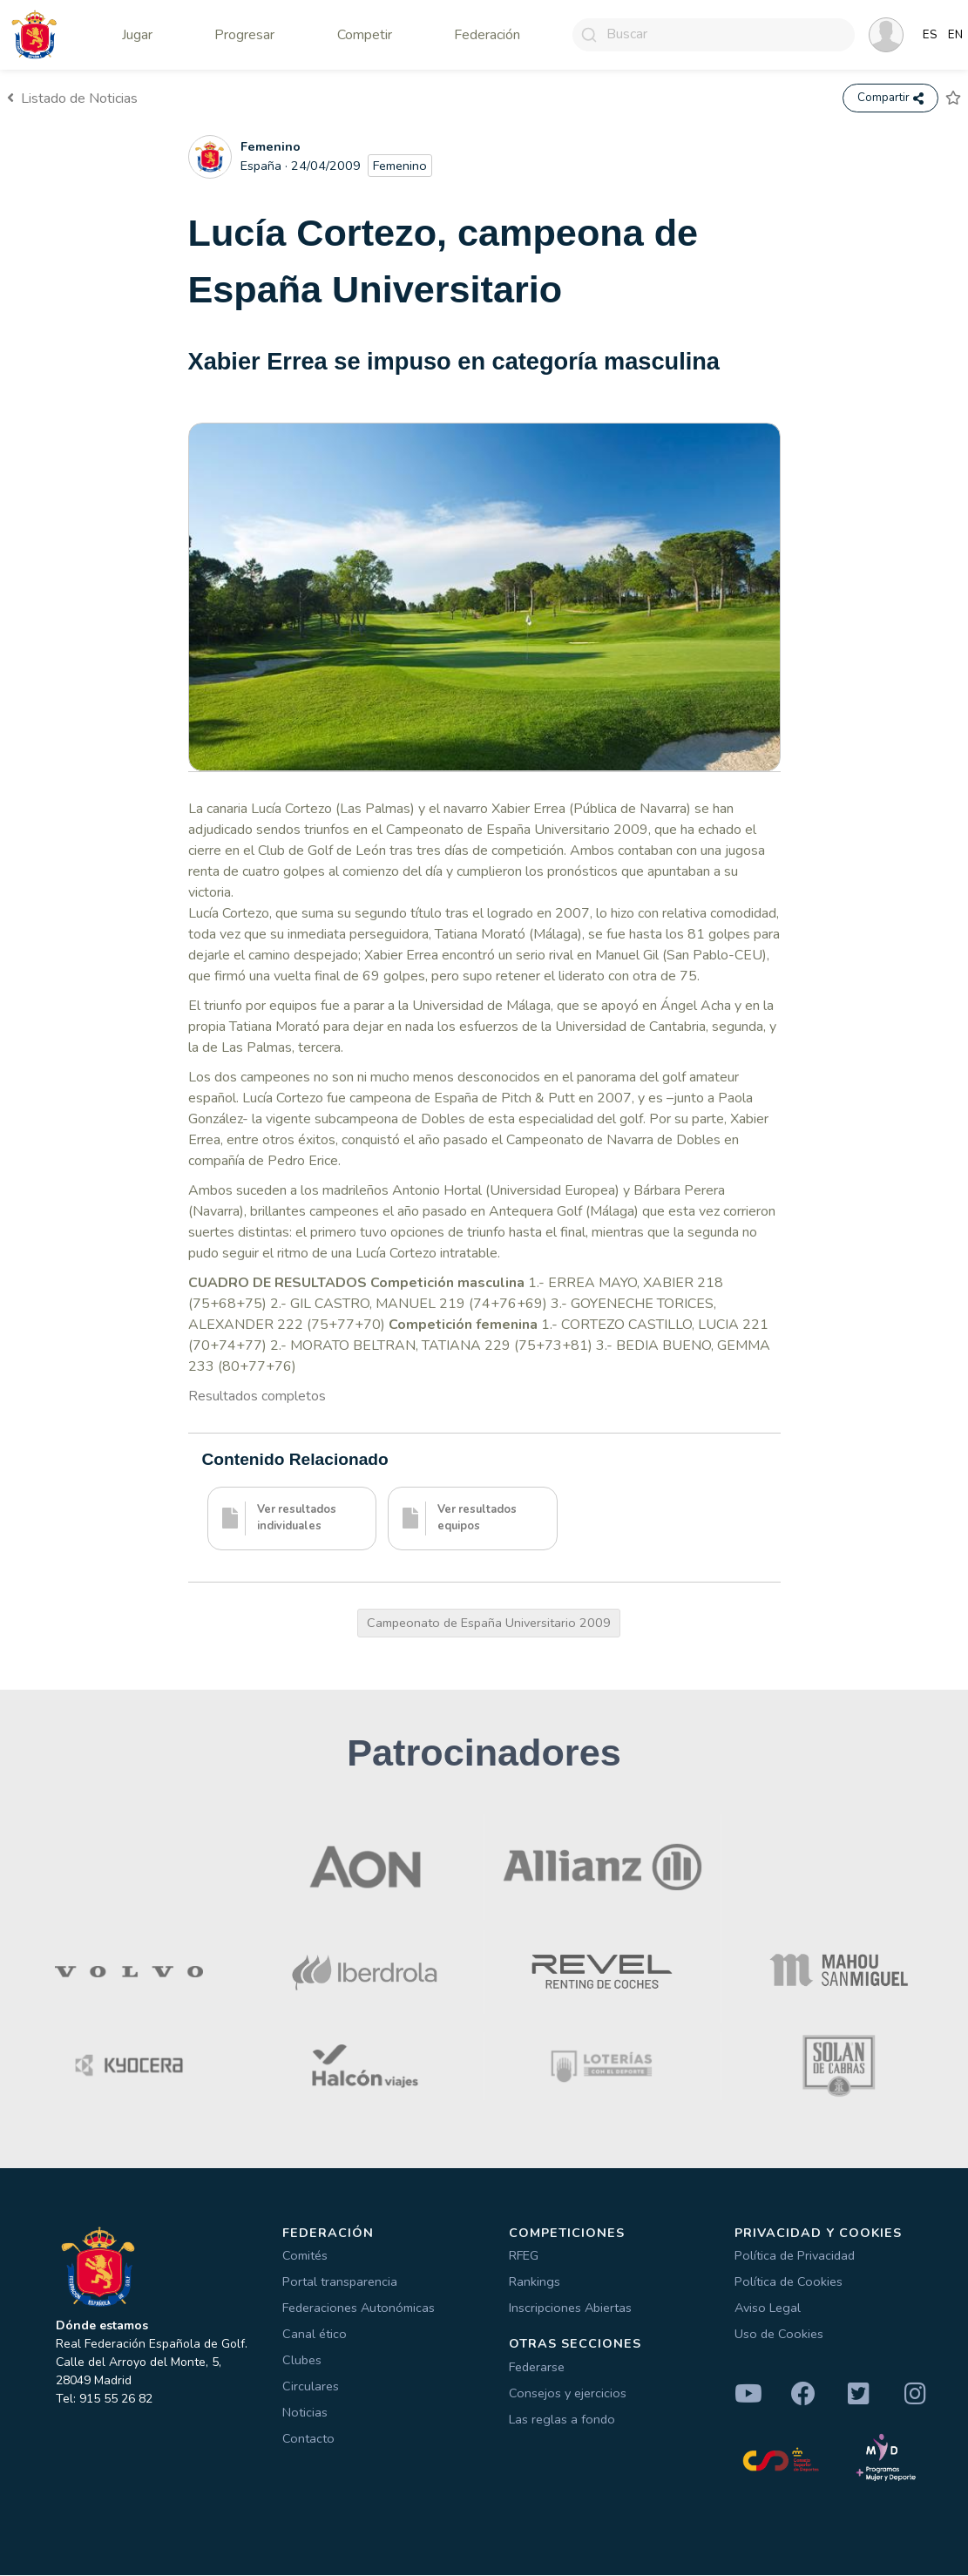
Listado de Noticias (72, 98)
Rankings (534, 2282)
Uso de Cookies (778, 2334)
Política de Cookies (788, 2282)
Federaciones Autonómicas (358, 2308)
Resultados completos (257, 1397)
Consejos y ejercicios (567, 2394)
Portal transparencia (339, 2282)
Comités (305, 2256)
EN (955, 35)
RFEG (523, 2256)
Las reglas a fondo (562, 2420)
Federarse (537, 2367)
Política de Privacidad (794, 2256)
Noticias (305, 2413)
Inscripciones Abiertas (570, 2308)
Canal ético (314, 2334)
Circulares (310, 2387)
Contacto (308, 2439)
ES (930, 35)
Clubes (302, 2360)
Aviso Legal (767, 2308)
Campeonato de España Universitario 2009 (489, 1623)
